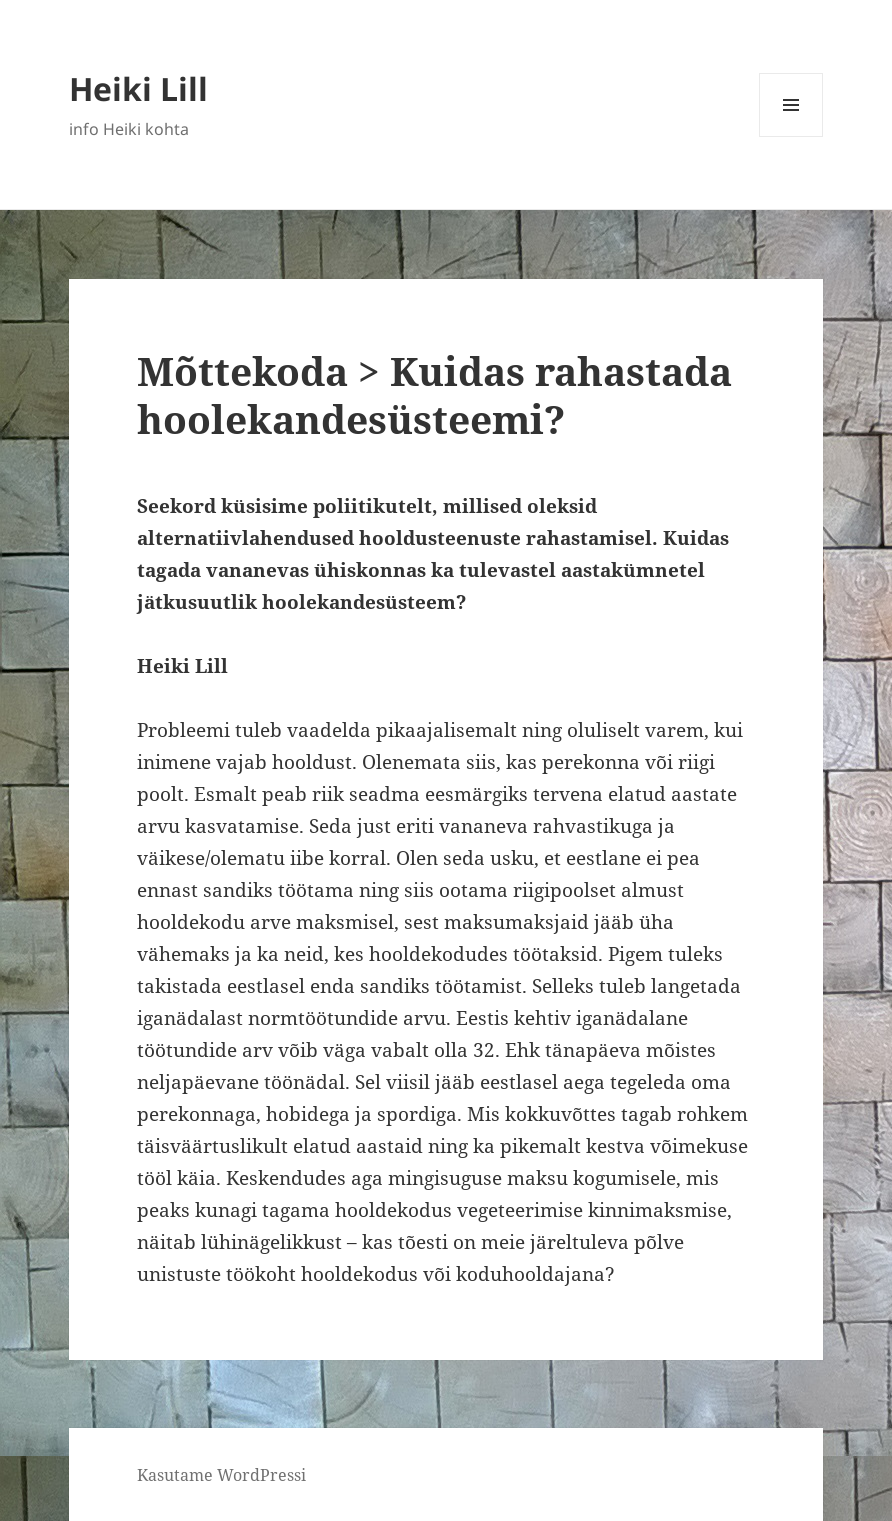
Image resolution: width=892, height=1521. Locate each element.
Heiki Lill (138, 88)
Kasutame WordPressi (221, 1475)
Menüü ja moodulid (791, 136)
